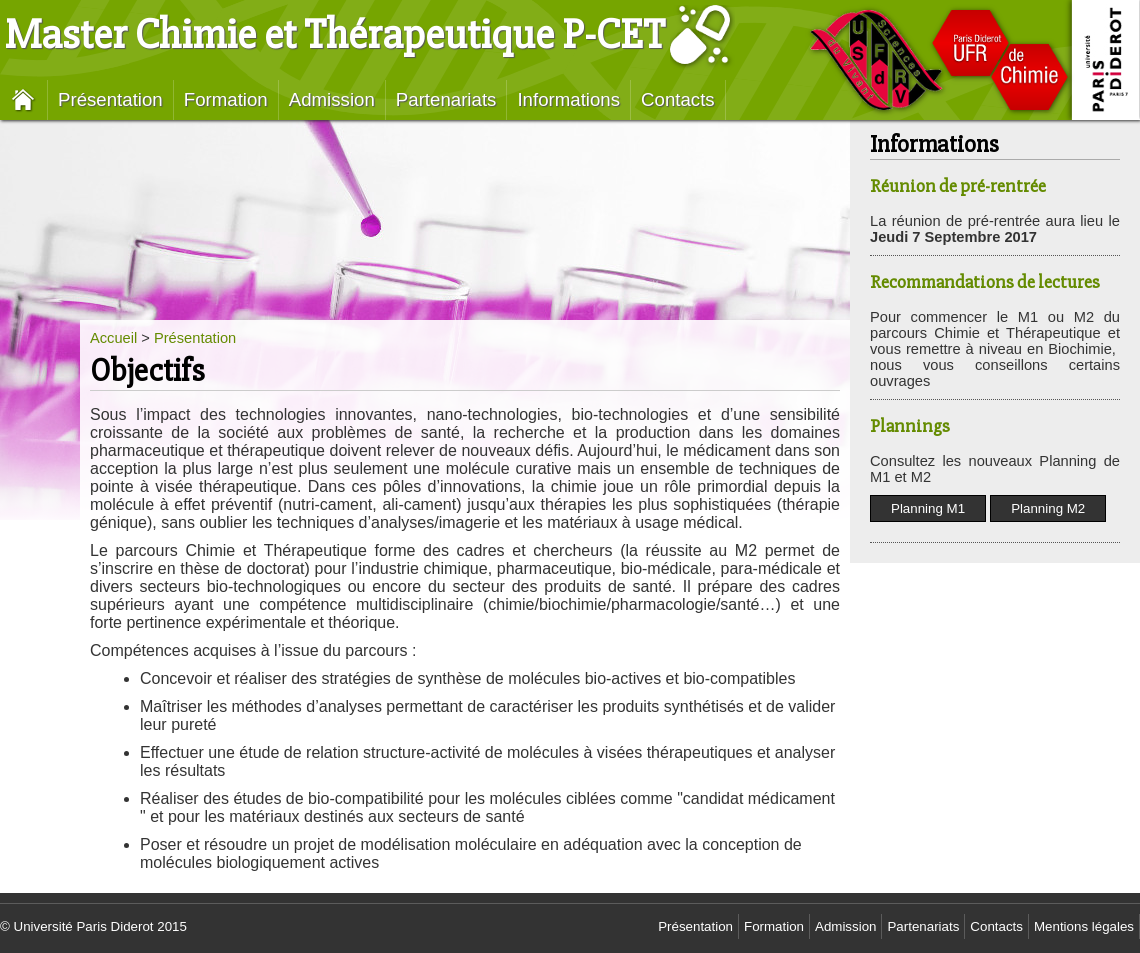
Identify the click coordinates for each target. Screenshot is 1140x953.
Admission (332, 99)
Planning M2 (1048, 508)
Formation (226, 99)
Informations (568, 99)
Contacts (678, 99)
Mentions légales (1084, 926)
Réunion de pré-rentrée (958, 186)
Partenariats (446, 99)
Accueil (113, 338)
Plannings (910, 426)
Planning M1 (928, 508)
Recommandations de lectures (985, 282)
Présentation (110, 99)
